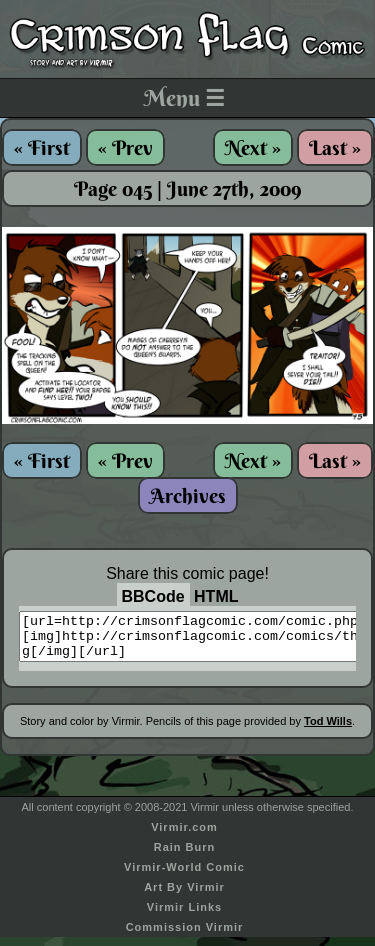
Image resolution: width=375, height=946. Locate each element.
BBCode (153, 596)
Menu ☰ (184, 98)
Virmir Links (184, 916)
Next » (253, 147)
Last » (335, 147)
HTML (216, 596)
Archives (188, 495)
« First (42, 147)
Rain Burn (185, 856)
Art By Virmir (184, 896)
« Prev (125, 147)
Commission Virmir (185, 936)
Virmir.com (184, 836)
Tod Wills (328, 730)
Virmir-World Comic (184, 876)
